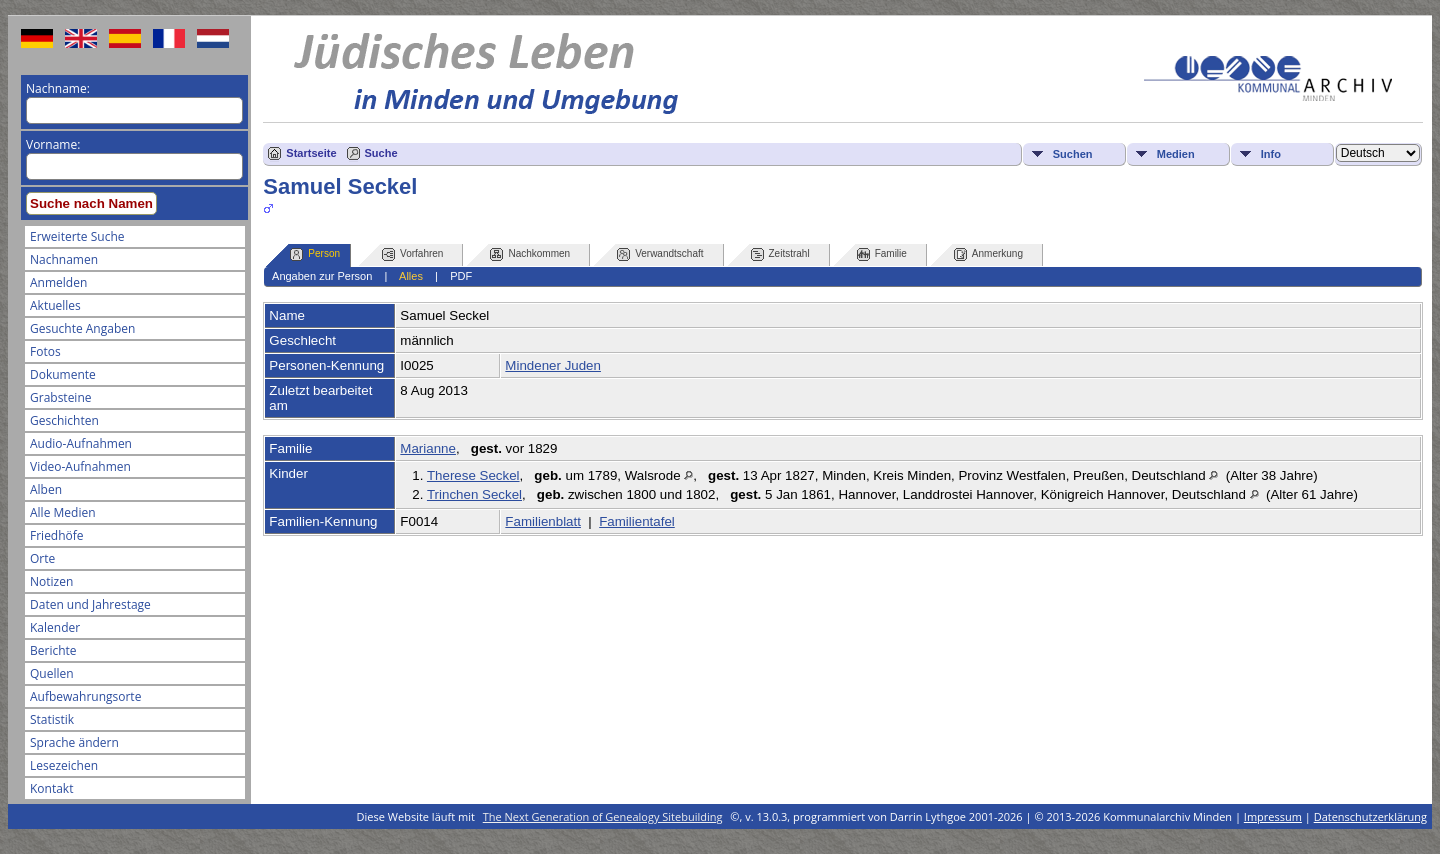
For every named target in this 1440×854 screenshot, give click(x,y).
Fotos (45, 351)
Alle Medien (63, 512)
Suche (381, 153)
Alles (411, 276)
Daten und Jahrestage (90, 604)
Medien (1176, 154)
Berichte (53, 650)
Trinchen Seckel (474, 494)
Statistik (52, 719)
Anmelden (58, 282)
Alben (46, 489)
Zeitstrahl (780, 254)
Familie (882, 254)
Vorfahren (412, 254)
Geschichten (64, 420)
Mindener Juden (553, 365)
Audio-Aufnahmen (81, 443)
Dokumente (63, 374)
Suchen (1073, 154)
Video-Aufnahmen (80, 466)
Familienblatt (543, 521)
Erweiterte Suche (77, 236)
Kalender (55, 627)
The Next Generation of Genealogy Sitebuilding (603, 816)
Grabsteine (61, 397)
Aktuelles (55, 305)
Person (315, 254)
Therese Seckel (473, 475)
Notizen (51, 581)
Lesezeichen (64, 765)
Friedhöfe (57, 535)
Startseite (311, 153)
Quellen (52, 673)
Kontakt (51, 788)
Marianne (428, 448)
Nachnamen (64, 259)
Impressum (1273, 816)
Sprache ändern (74, 742)
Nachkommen (530, 254)
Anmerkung (988, 254)
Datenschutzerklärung (1370, 816)
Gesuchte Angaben (82, 328)
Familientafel (637, 521)
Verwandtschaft (660, 254)
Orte (42, 558)
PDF (461, 276)
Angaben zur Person (322, 276)
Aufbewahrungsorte (85, 696)
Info (1271, 154)
